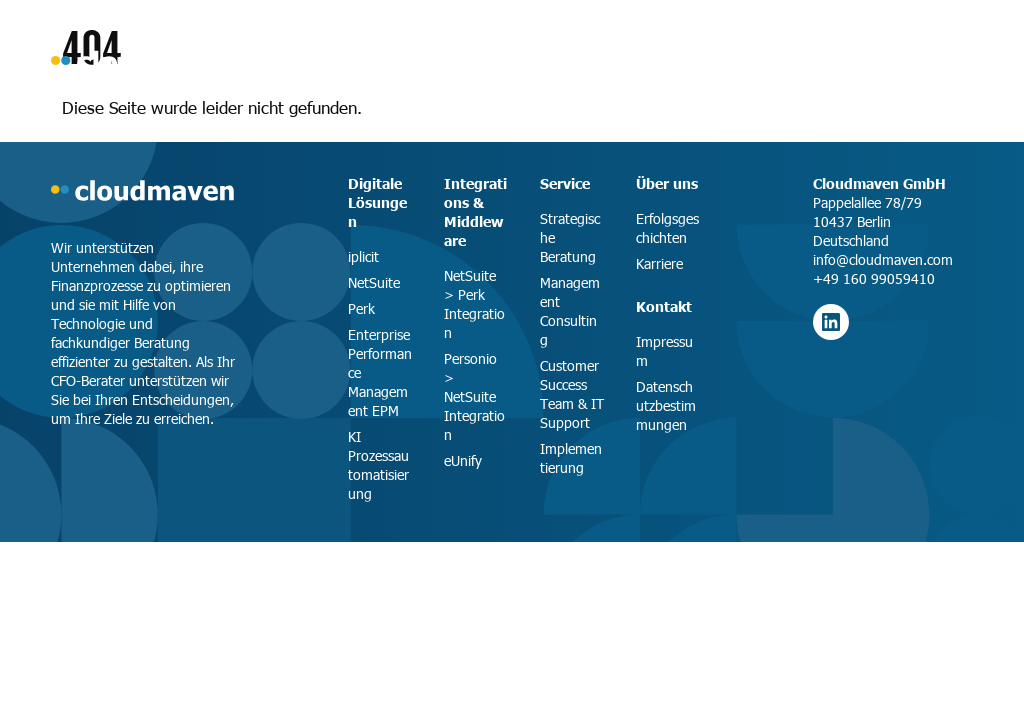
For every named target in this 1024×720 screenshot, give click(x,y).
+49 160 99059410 (874, 278)
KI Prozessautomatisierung (378, 465)
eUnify (463, 460)
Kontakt (664, 306)
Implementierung (571, 458)
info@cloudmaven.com (883, 259)
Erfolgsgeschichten (667, 228)
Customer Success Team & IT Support (572, 394)
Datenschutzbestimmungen (666, 405)
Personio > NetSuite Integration (474, 396)
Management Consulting (570, 311)
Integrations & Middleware (475, 211)
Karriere (659, 263)
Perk (361, 308)
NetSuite (374, 282)
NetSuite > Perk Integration (474, 304)
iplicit (363, 256)
